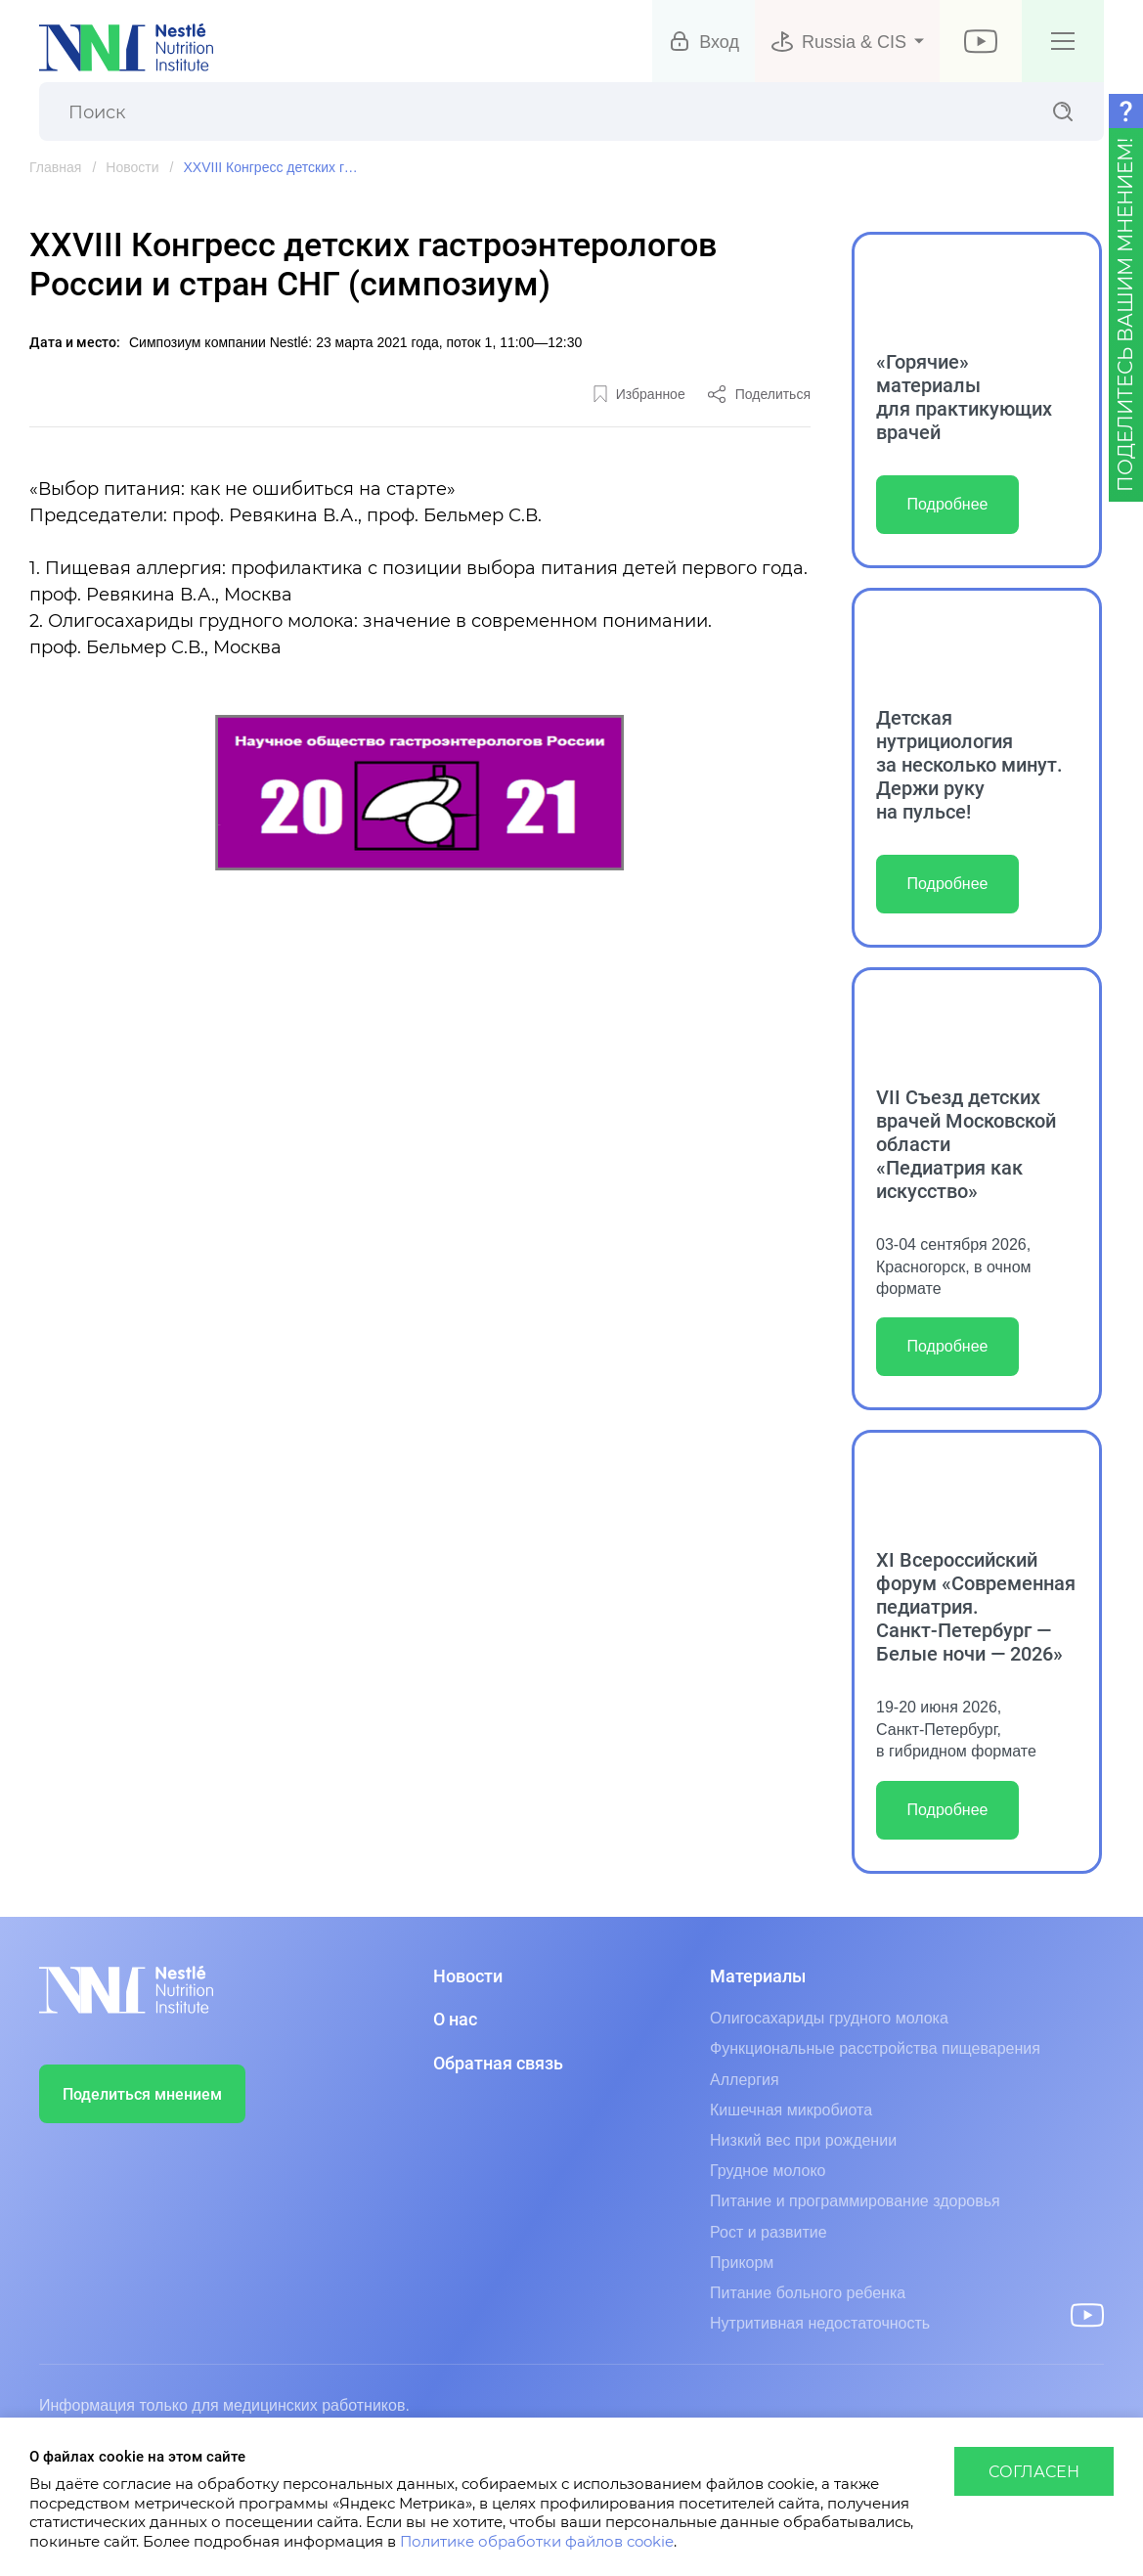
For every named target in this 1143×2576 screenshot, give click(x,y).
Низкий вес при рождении (803, 2140)
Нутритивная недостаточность (820, 2323)
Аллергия (744, 2079)
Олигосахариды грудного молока (829, 2018)
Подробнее (948, 504)
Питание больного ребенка (807, 2293)
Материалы (758, 1976)
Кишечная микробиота (791, 2110)
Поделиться (773, 394)
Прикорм (741, 2262)
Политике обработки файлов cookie (537, 2542)
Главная (55, 167)
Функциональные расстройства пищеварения (875, 2048)
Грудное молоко (767, 2170)
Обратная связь (498, 2063)
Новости (132, 167)
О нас (455, 2019)
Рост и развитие (768, 2232)
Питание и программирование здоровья (855, 2201)
